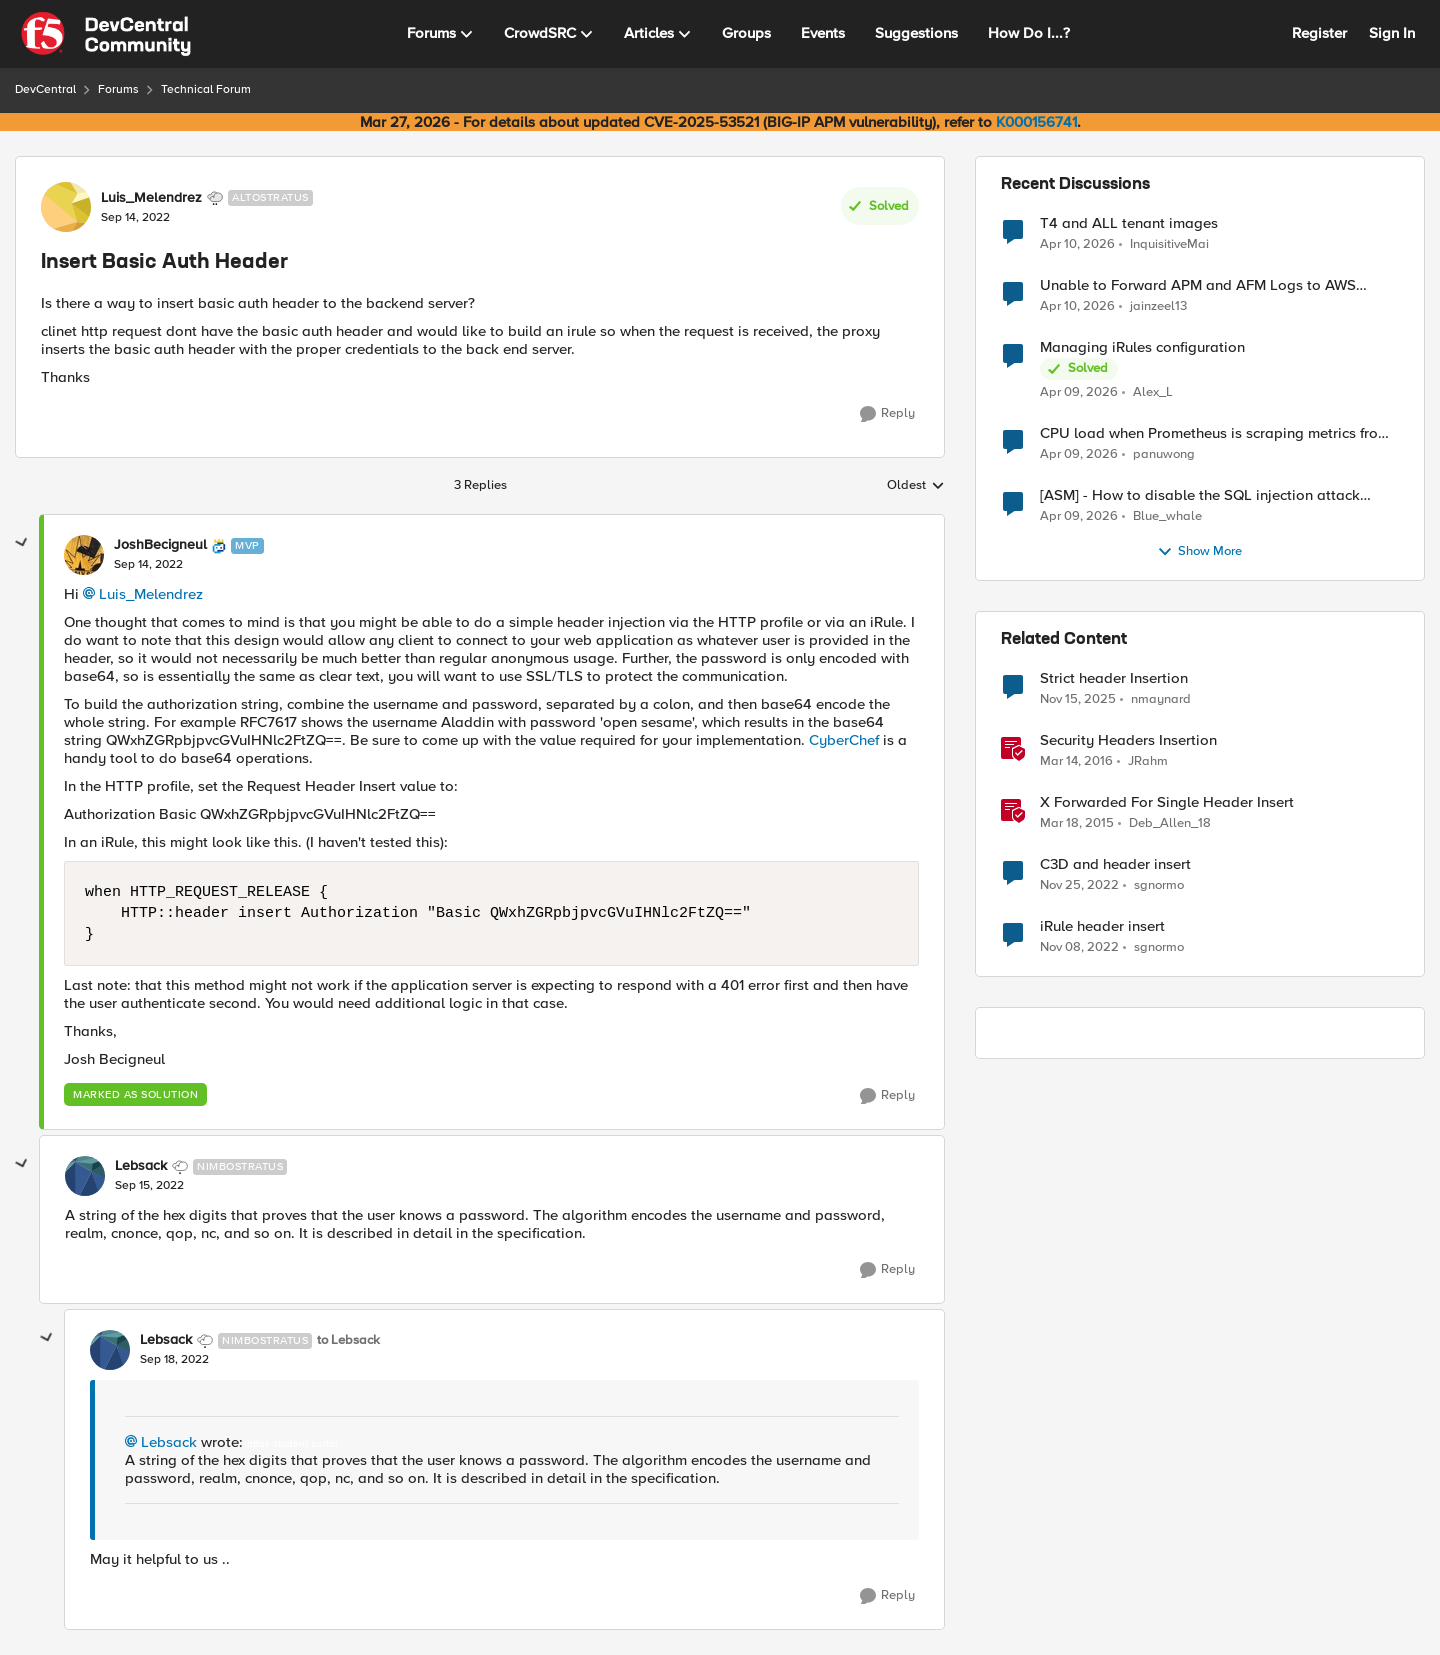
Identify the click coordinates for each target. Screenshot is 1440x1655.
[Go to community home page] (106, 34)
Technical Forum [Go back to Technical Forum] (206, 89)
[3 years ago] (1079, 886)
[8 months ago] (1078, 700)
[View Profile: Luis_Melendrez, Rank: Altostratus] (66, 207)
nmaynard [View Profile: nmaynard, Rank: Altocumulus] (1161, 699)
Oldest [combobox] (916, 486)
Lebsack (169, 1442)
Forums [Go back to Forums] (118, 89)
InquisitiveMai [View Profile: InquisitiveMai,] (1169, 243)
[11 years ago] (1077, 824)
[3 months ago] (1077, 244)
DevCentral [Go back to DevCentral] (45, 89)
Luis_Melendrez (151, 594)
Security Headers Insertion (1128, 740)
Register (1319, 33)
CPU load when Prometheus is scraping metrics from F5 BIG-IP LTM (1215, 433)
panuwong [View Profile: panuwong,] (1164, 454)
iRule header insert (1102, 926)
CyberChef (844, 740)
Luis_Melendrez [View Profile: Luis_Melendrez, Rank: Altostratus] (151, 198)
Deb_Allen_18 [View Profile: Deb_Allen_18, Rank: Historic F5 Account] (1170, 823)
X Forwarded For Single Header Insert (1167, 802)
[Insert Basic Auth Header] (148, 565)
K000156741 (1036, 122)
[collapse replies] (22, 543)
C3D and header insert (1115, 864)
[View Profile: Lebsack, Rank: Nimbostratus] (85, 1176)
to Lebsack (348, 1340)
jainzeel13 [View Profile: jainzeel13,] (1158, 306)
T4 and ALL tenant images (1129, 223)
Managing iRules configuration (1142, 347)
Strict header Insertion (1114, 678)
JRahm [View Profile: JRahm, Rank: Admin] (1148, 761)
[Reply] (887, 414)
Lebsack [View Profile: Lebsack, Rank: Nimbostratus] (141, 1166)
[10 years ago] (1076, 762)
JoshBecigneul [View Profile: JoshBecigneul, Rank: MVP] (160, 545)
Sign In (1392, 33)
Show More (1199, 552)
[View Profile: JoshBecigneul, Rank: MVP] (84, 555)
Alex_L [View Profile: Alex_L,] (1153, 392)
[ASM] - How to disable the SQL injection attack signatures (1200, 495)
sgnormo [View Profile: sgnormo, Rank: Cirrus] (1159, 885)
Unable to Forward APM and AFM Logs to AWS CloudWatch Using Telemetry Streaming (1198, 285)
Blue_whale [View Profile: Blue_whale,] (1167, 516)
